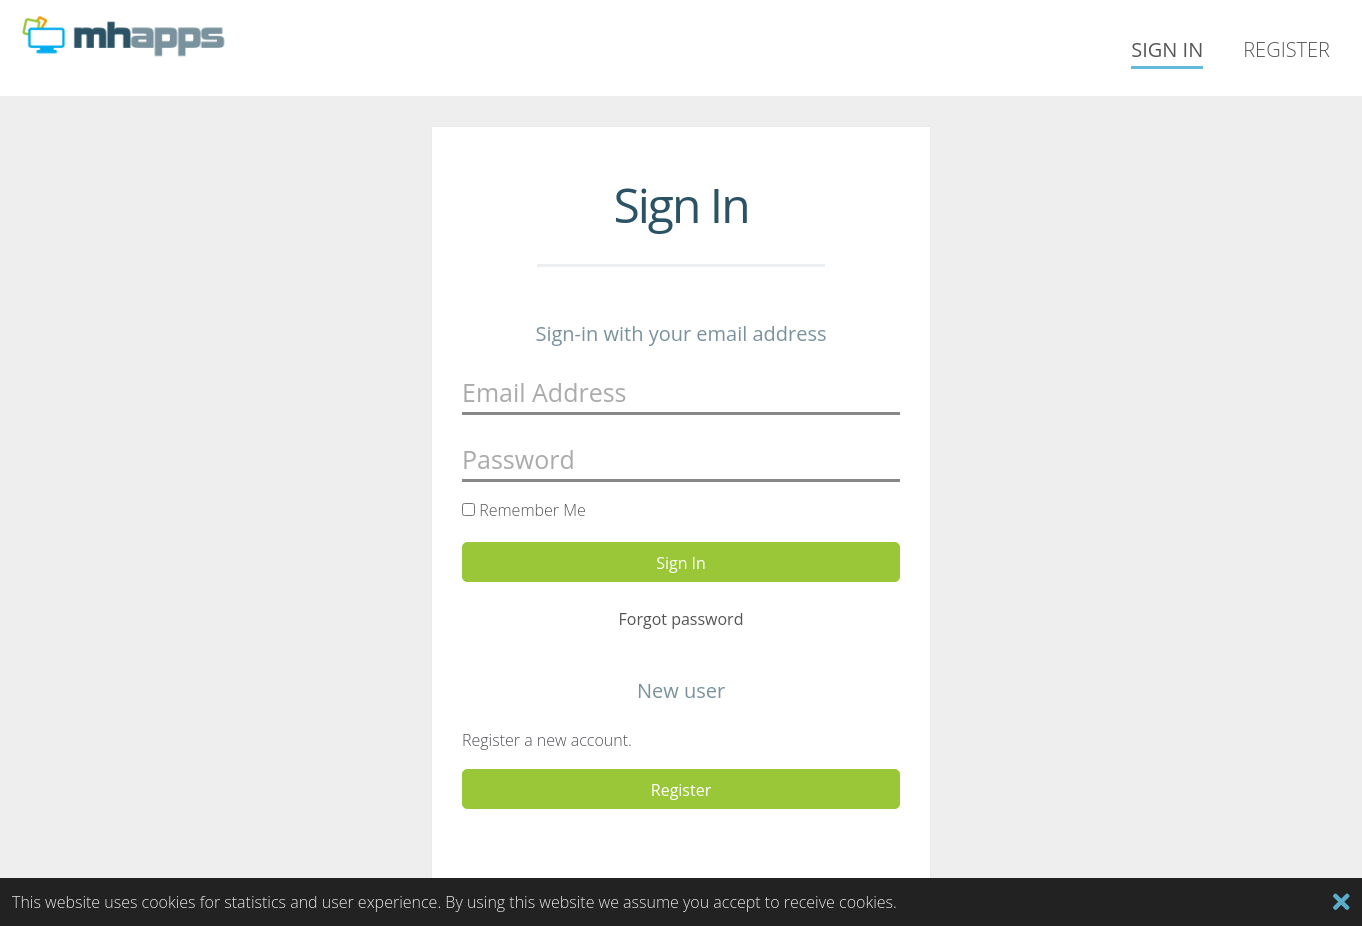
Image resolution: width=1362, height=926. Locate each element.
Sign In (1167, 49)
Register (1286, 49)
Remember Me (524, 510)
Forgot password (681, 619)
